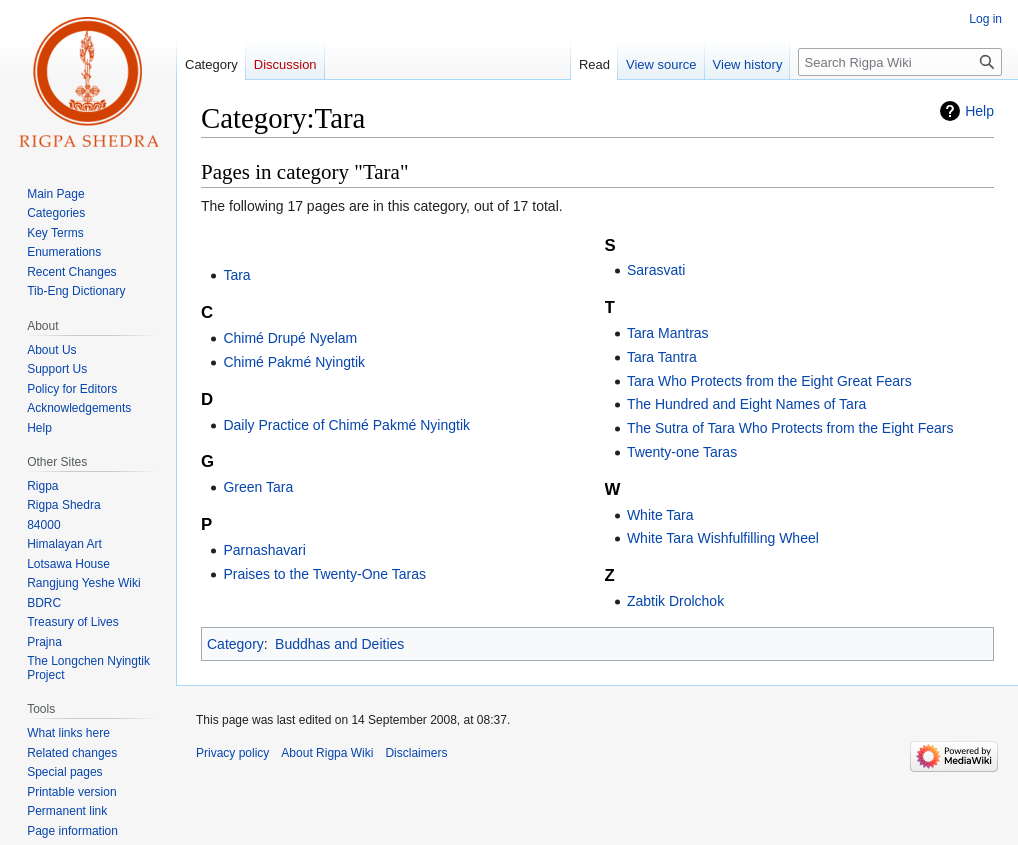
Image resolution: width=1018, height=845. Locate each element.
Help (979, 111)
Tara (236, 275)
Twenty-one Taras (682, 452)
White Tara (660, 515)
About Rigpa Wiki (327, 753)
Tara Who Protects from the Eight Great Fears (769, 381)
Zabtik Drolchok (675, 601)
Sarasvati (656, 270)
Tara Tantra (662, 357)
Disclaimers (416, 753)
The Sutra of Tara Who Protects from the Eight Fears (790, 428)
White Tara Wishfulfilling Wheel (723, 538)
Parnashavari (264, 550)
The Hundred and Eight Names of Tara (746, 404)
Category (235, 644)
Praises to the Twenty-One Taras (324, 574)
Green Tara (258, 487)
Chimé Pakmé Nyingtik (294, 362)
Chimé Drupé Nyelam (290, 338)
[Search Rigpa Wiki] (900, 62)
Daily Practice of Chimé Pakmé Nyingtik (346, 425)
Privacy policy (232, 753)
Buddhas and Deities (339, 644)
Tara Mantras (668, 333)
